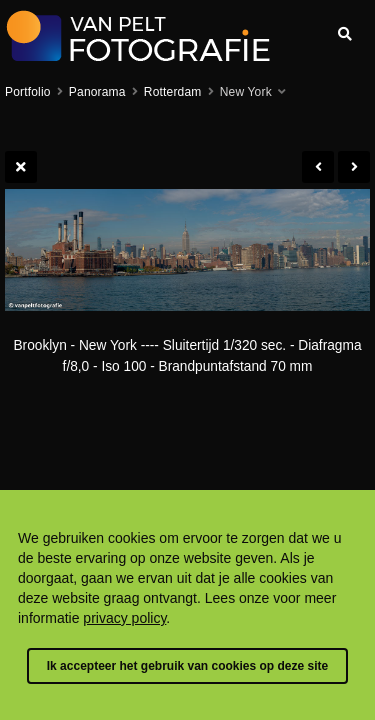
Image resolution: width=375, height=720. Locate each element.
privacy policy (124, 618)
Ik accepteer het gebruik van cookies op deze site (187, 666)
